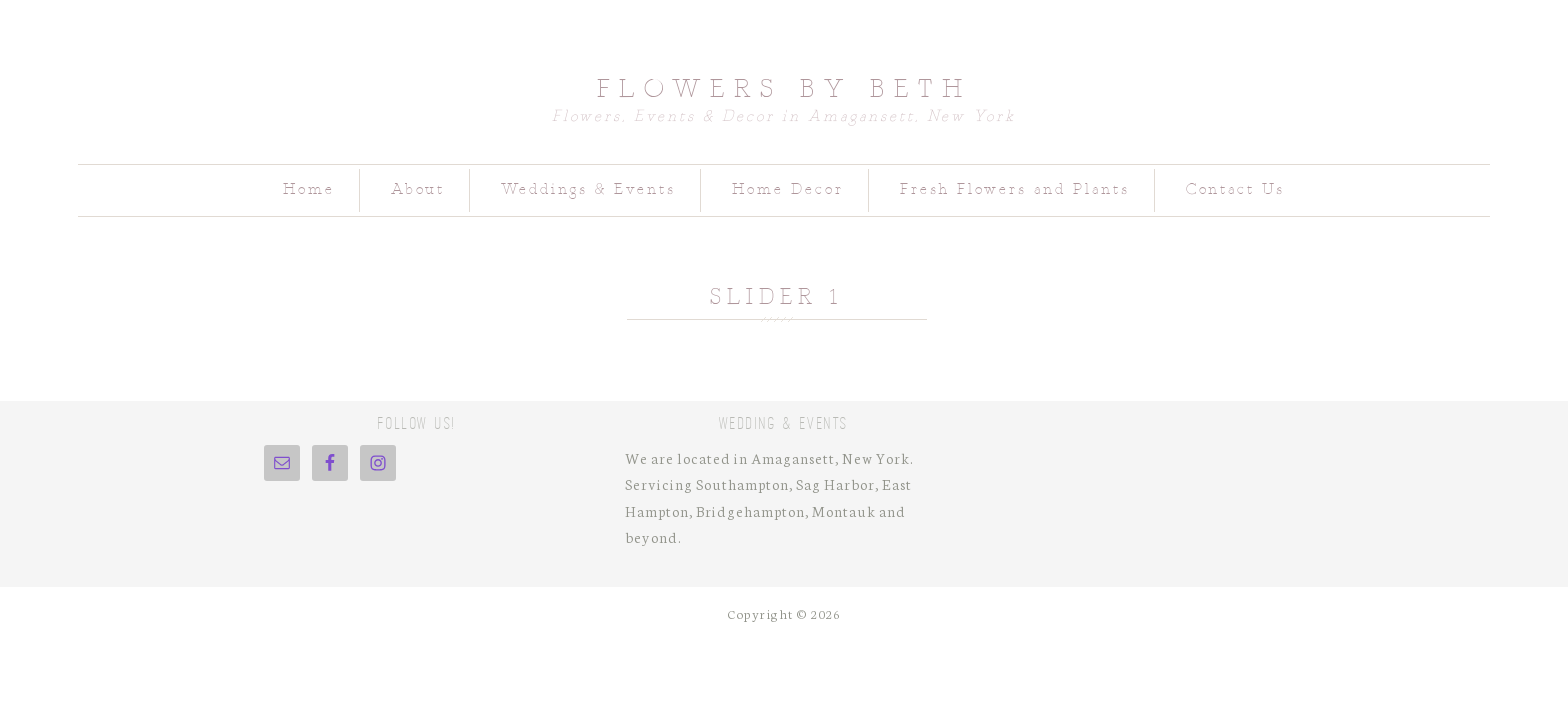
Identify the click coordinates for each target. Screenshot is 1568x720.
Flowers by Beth (784, 88)
